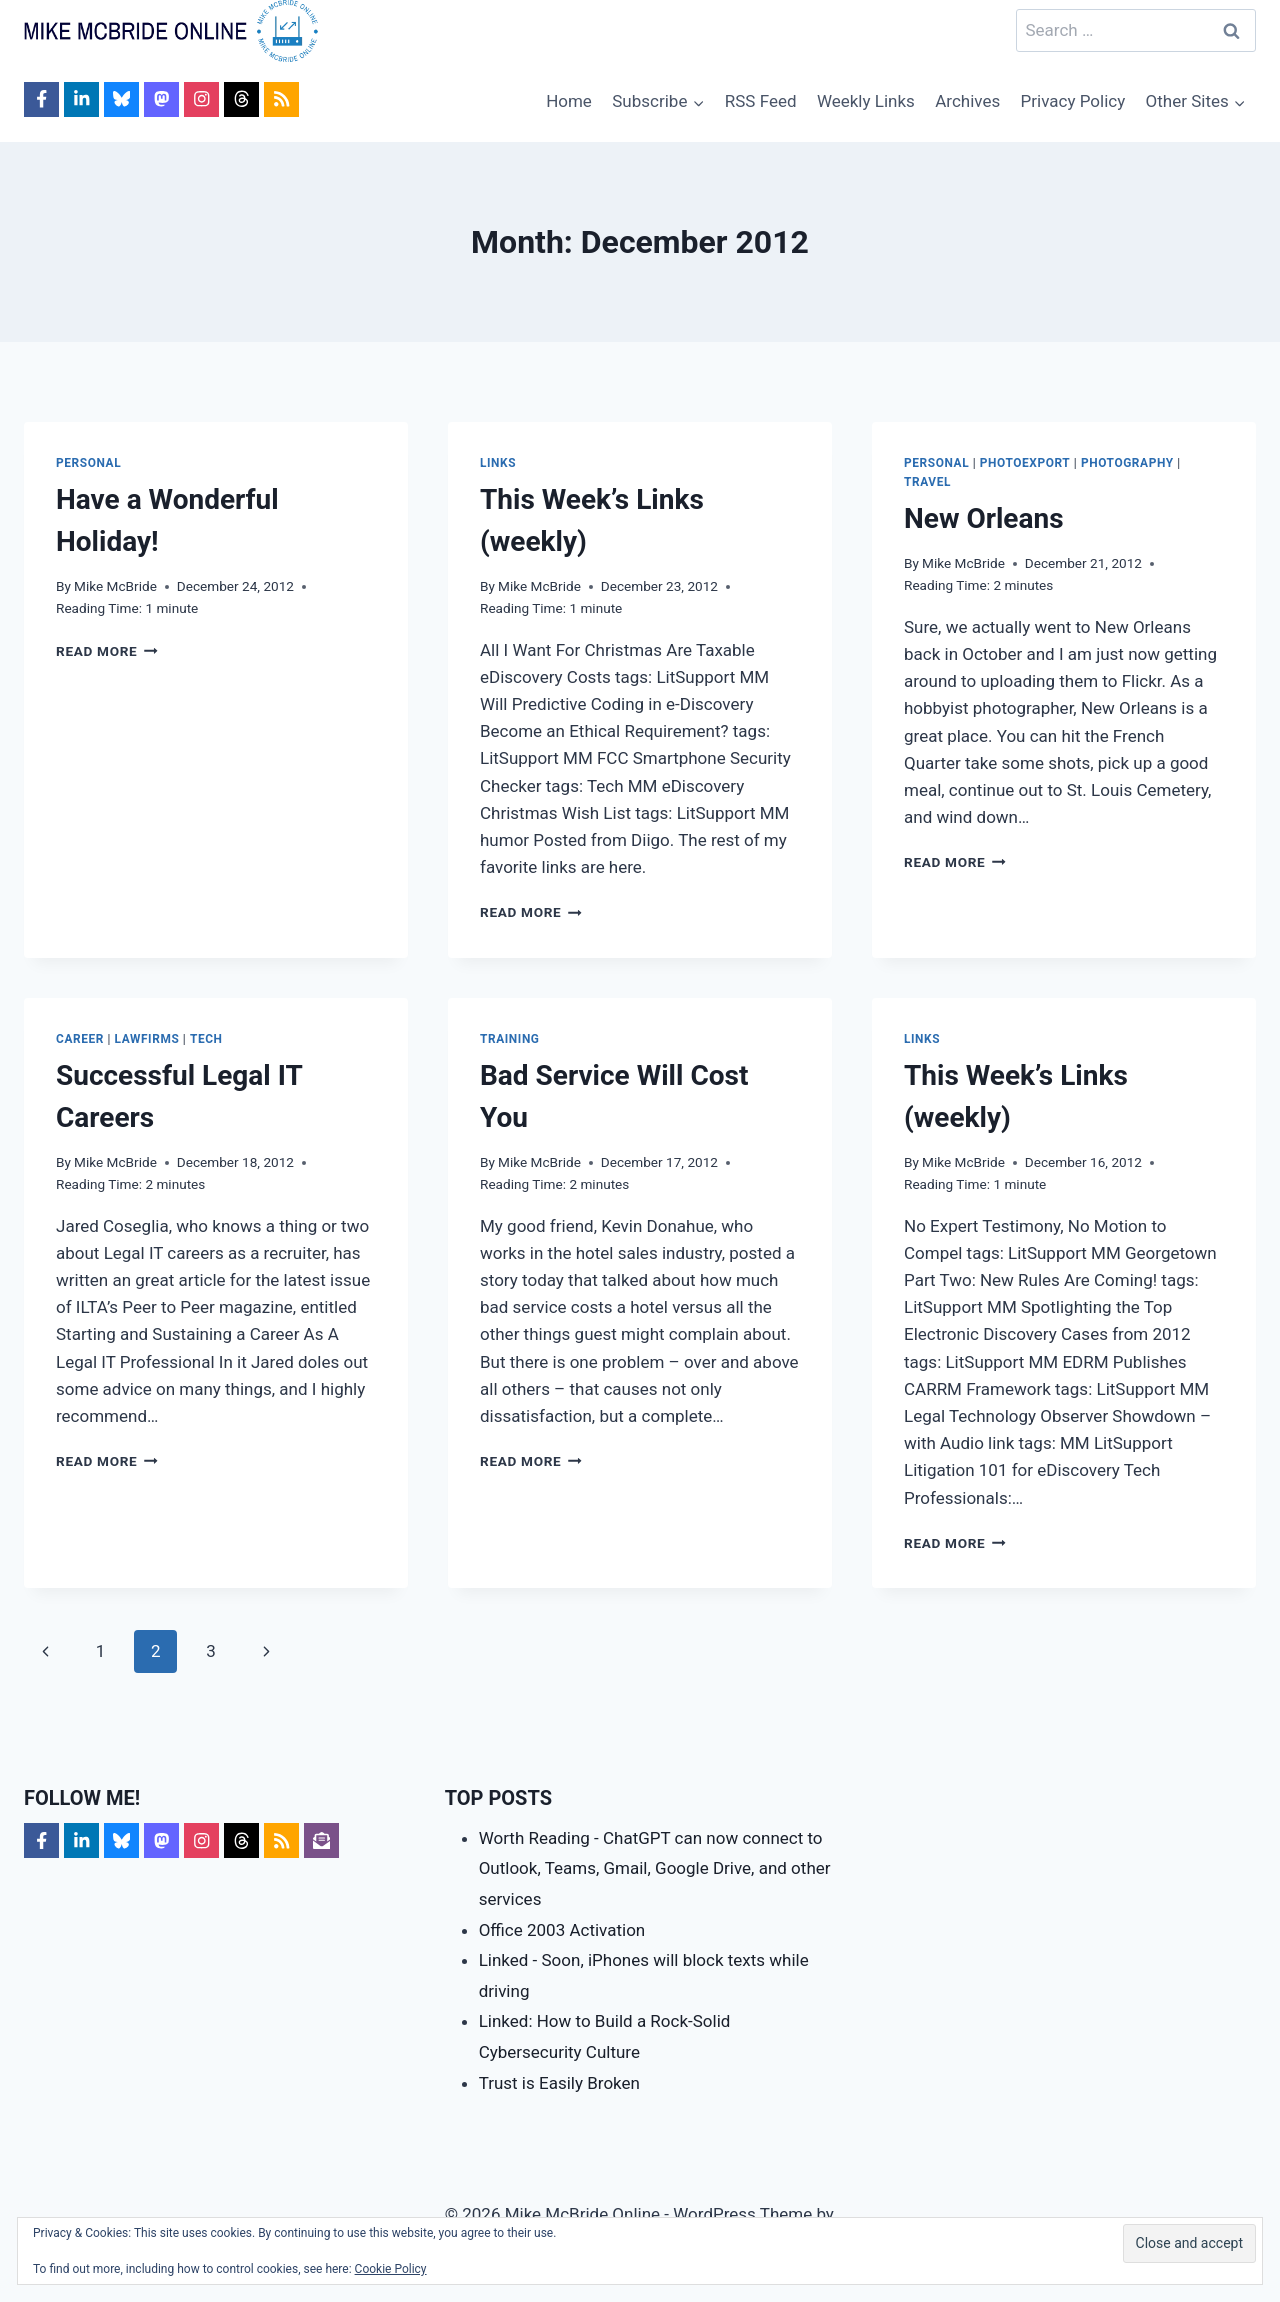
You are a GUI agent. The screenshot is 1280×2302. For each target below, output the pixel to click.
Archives (967, 101)
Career (80, 1039)
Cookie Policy (391, 2269)
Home (569, 101)
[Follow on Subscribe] (321, 1840)
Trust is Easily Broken (559, 2083)
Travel (927, 482)
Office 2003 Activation (562, 1930)
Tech (206, 1039)
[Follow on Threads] (241, 99)
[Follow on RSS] (281, 99)
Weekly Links (866, 101)
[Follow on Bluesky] (121, 99)
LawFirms (147, 1039)
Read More (107, 651)
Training (510, 1039)
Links (498, 463)
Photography (1127, 463)
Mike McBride (115, 586)
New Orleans (984, 518)
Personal (88, 463)
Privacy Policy (1073, 101)
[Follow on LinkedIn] (81, 99)
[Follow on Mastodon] (161, 99)
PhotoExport (1025, 463)
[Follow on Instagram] (201, 99)
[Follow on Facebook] (41, 99)
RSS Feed (761, 101)
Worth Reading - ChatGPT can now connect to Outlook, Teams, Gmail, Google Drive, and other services (655, 1868)
